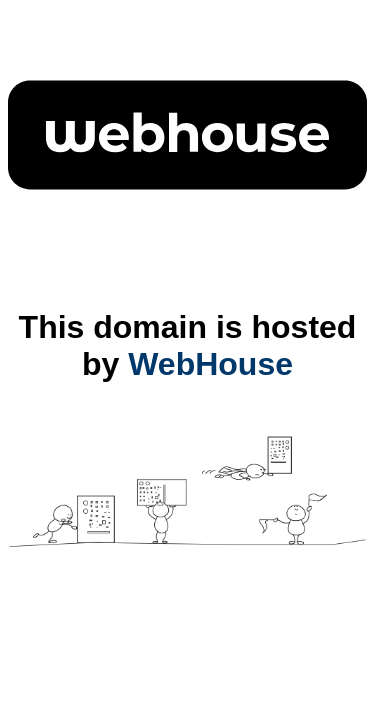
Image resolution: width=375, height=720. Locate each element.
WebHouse (210, 364)
